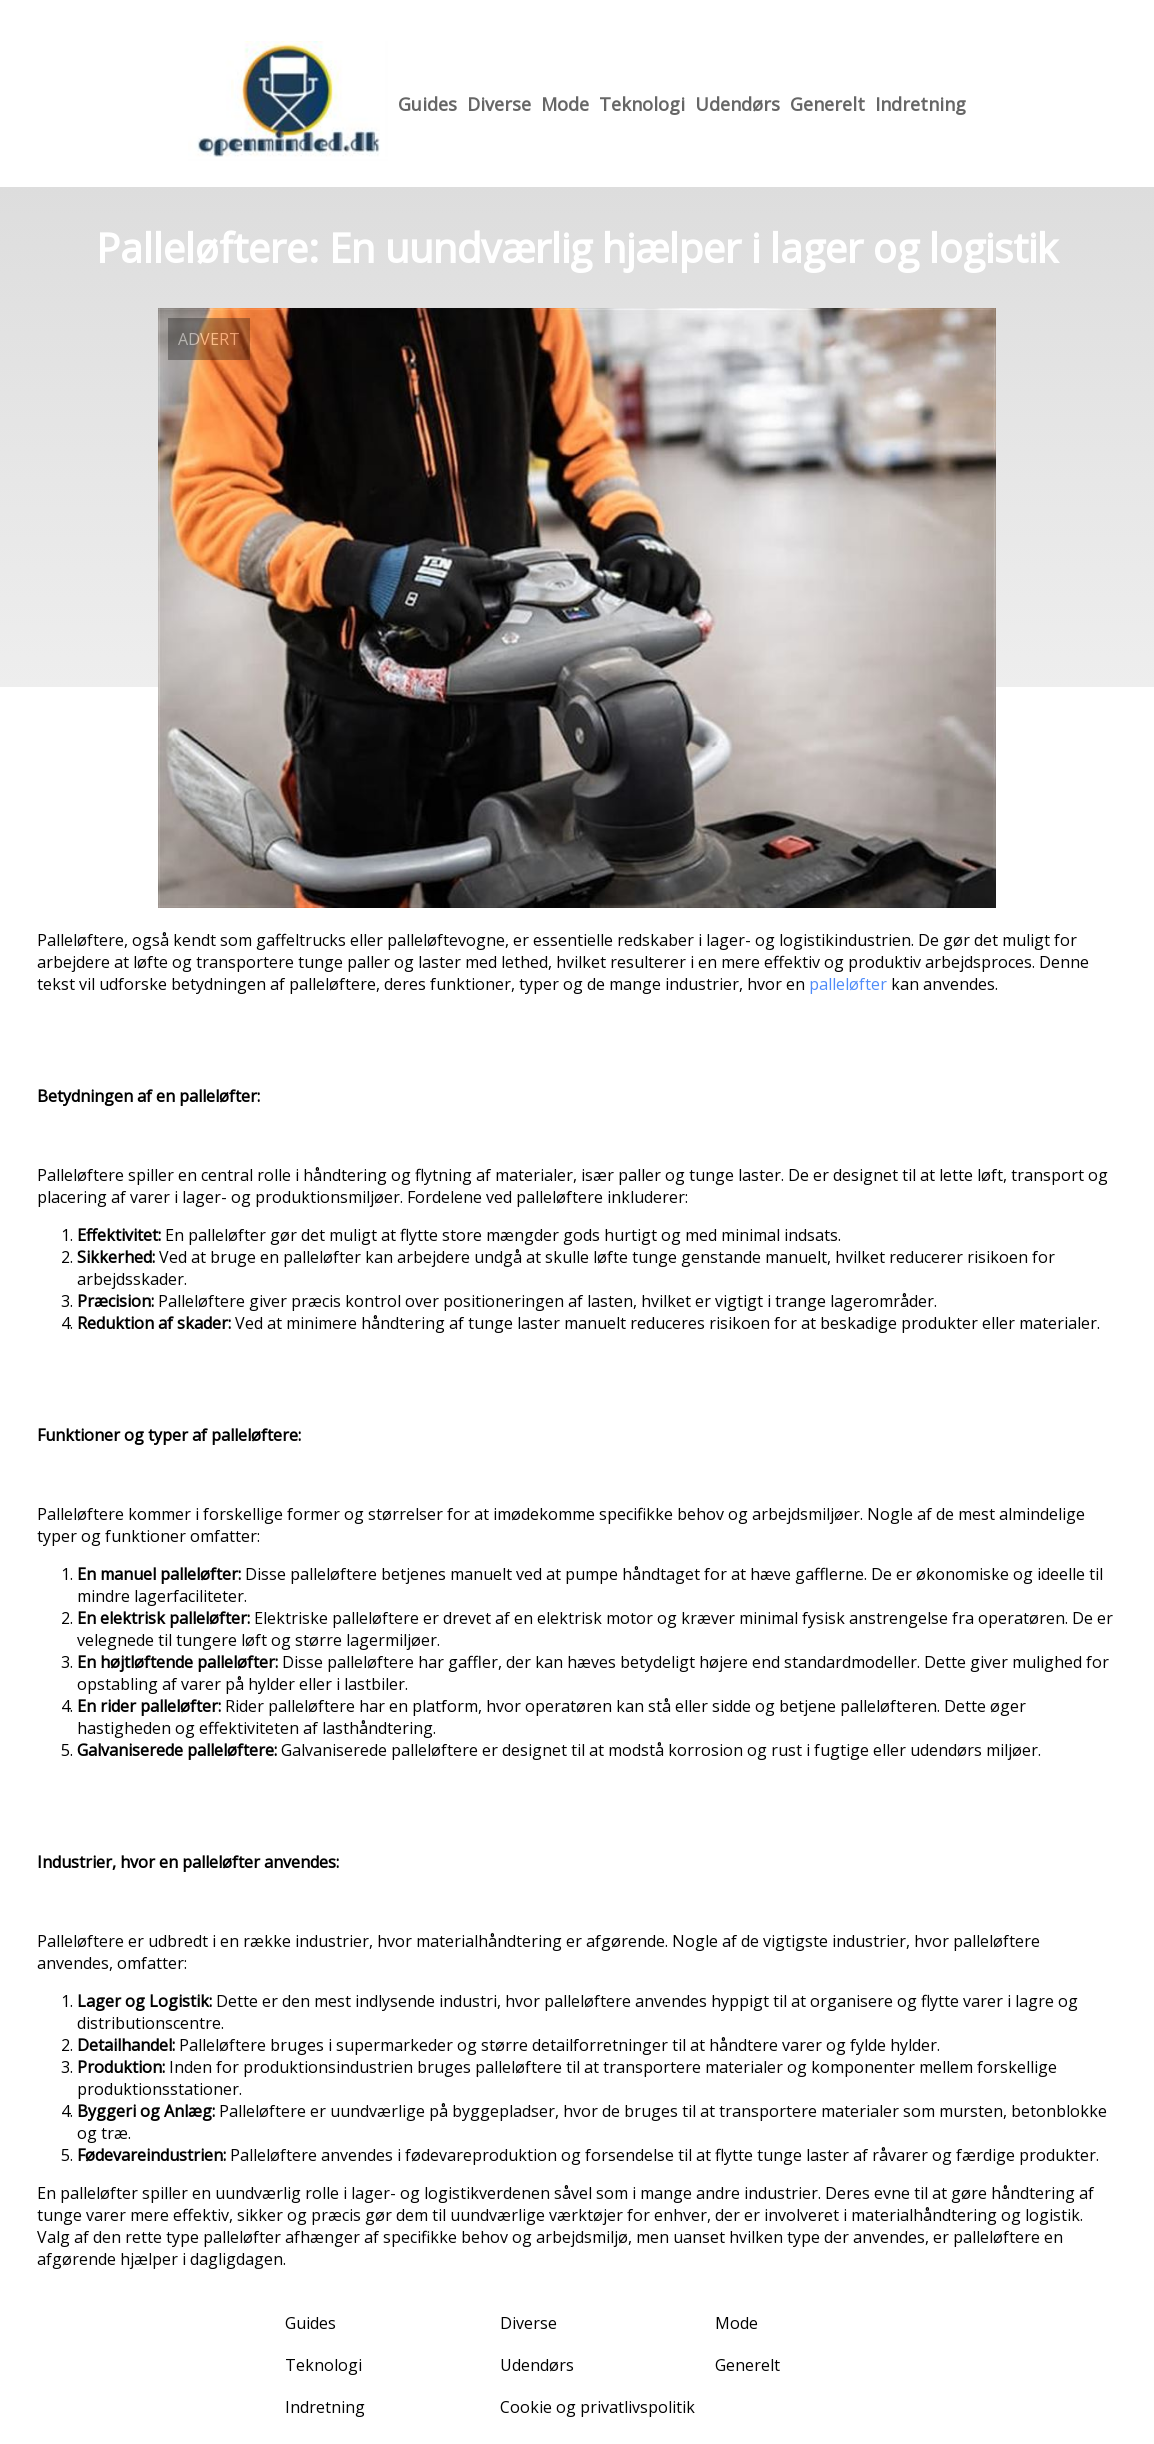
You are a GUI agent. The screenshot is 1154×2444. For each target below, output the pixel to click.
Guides (427, 104)
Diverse (499, 104)
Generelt (827, 104)
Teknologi (642, 104)
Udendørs (737, 104)
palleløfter (848, 984)
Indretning (920, 104)
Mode (565, 104)
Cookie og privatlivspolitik (597, 2407)
